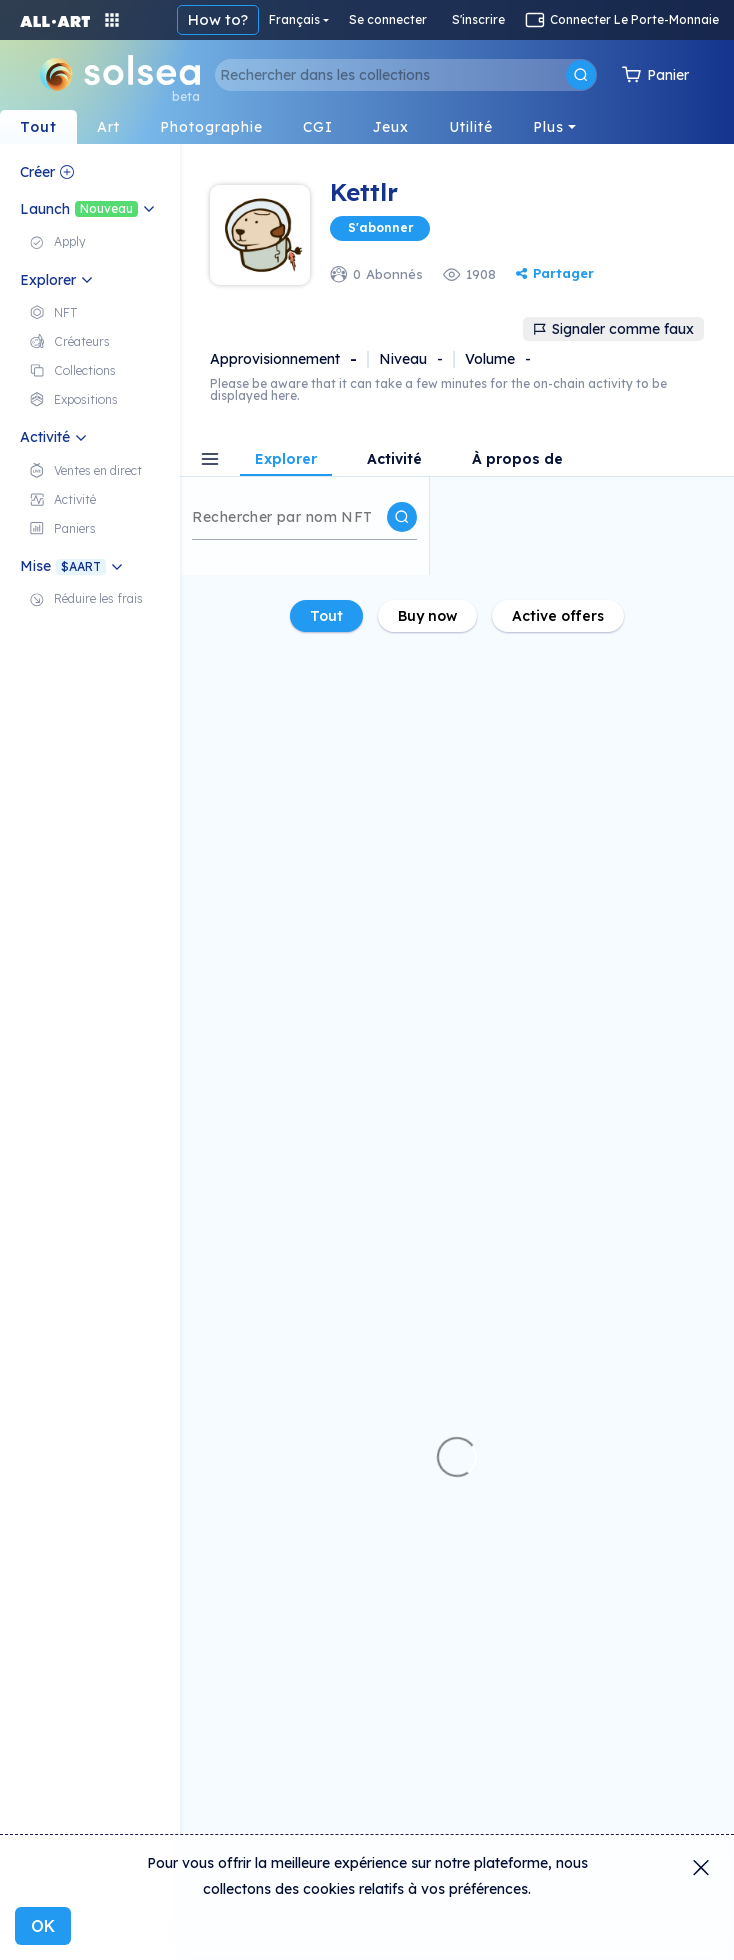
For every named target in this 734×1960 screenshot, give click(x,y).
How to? (218, 19)
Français (294, 19)
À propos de (517, 460)
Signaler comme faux (613, 329)
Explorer (286, 460)
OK (43, 1926)
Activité (394, 460)
